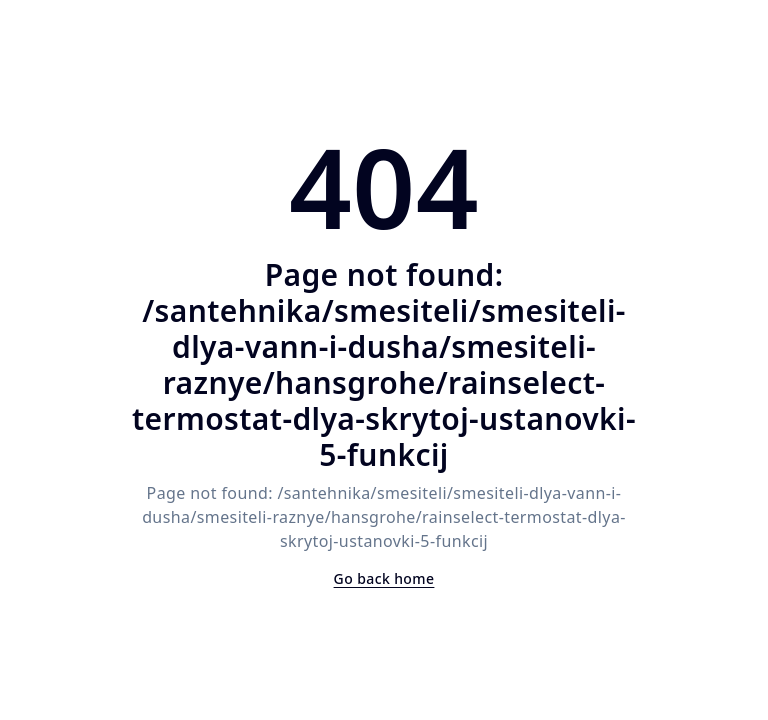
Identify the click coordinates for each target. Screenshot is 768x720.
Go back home (384, 578)
